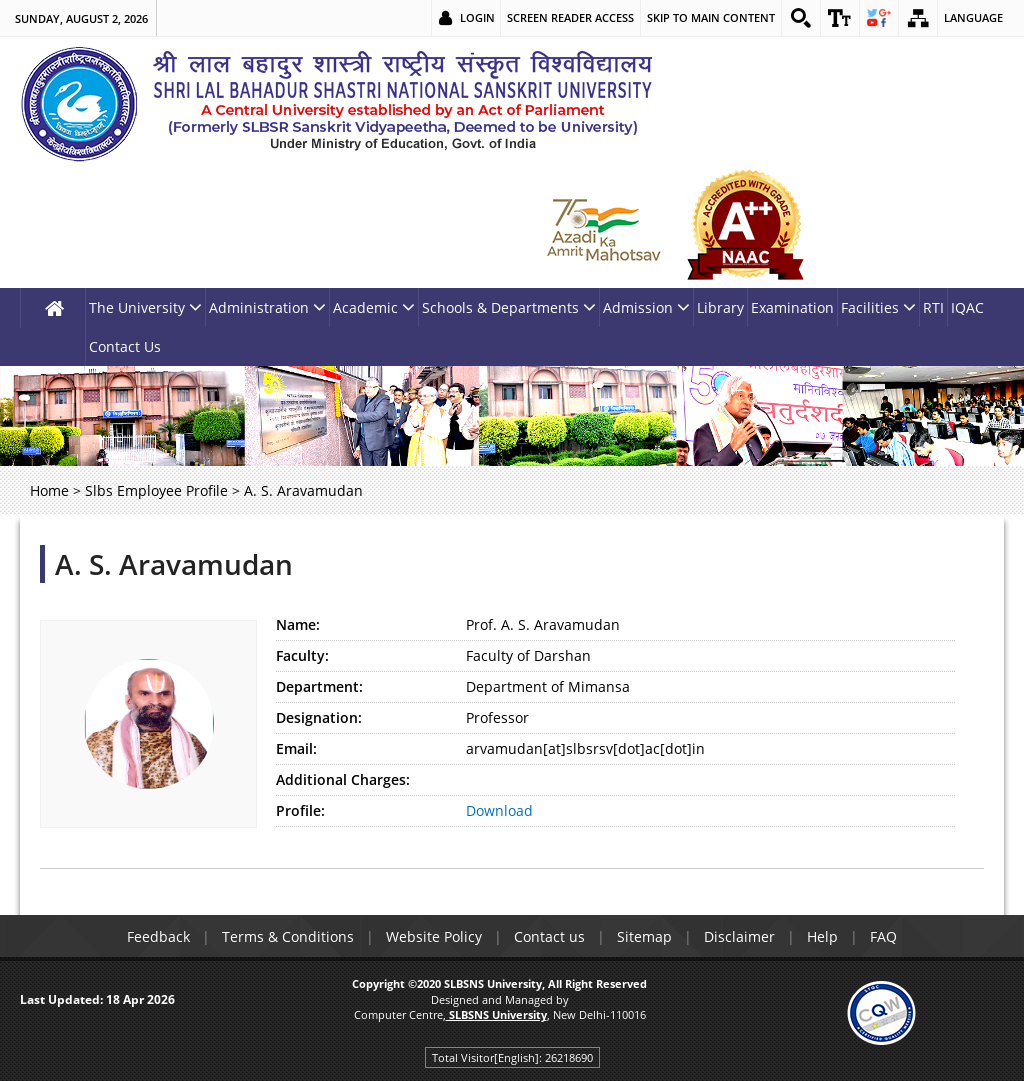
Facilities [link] (878, 307)
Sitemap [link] (644, 936)
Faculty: (302, 655)
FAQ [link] (883, 936)
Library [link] (720, 307)
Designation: (319, 717)
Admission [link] (646, 307)
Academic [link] (374, 307)
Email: (296, 748)
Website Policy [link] (434, 936)
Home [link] (49, 490)
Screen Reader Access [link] (570, 17)
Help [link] (822, 936)
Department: (319, 686)
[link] (801, 18)
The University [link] (145, 307)
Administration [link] (267, 307)
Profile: (300, 810)
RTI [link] (933, 307)
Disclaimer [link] (739, 936)
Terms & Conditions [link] (288, 936)
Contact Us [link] (125, 346)
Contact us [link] (549, 936)
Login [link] (477, 17)
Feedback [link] (158, 936)
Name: (298, 624)
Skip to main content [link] (711, 17)
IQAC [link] (967, 307)
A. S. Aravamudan (174, 564)
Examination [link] (792, 307)
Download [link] (499, 810)
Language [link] (973, 17)
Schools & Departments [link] (509, 307)
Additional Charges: (343, 779)
